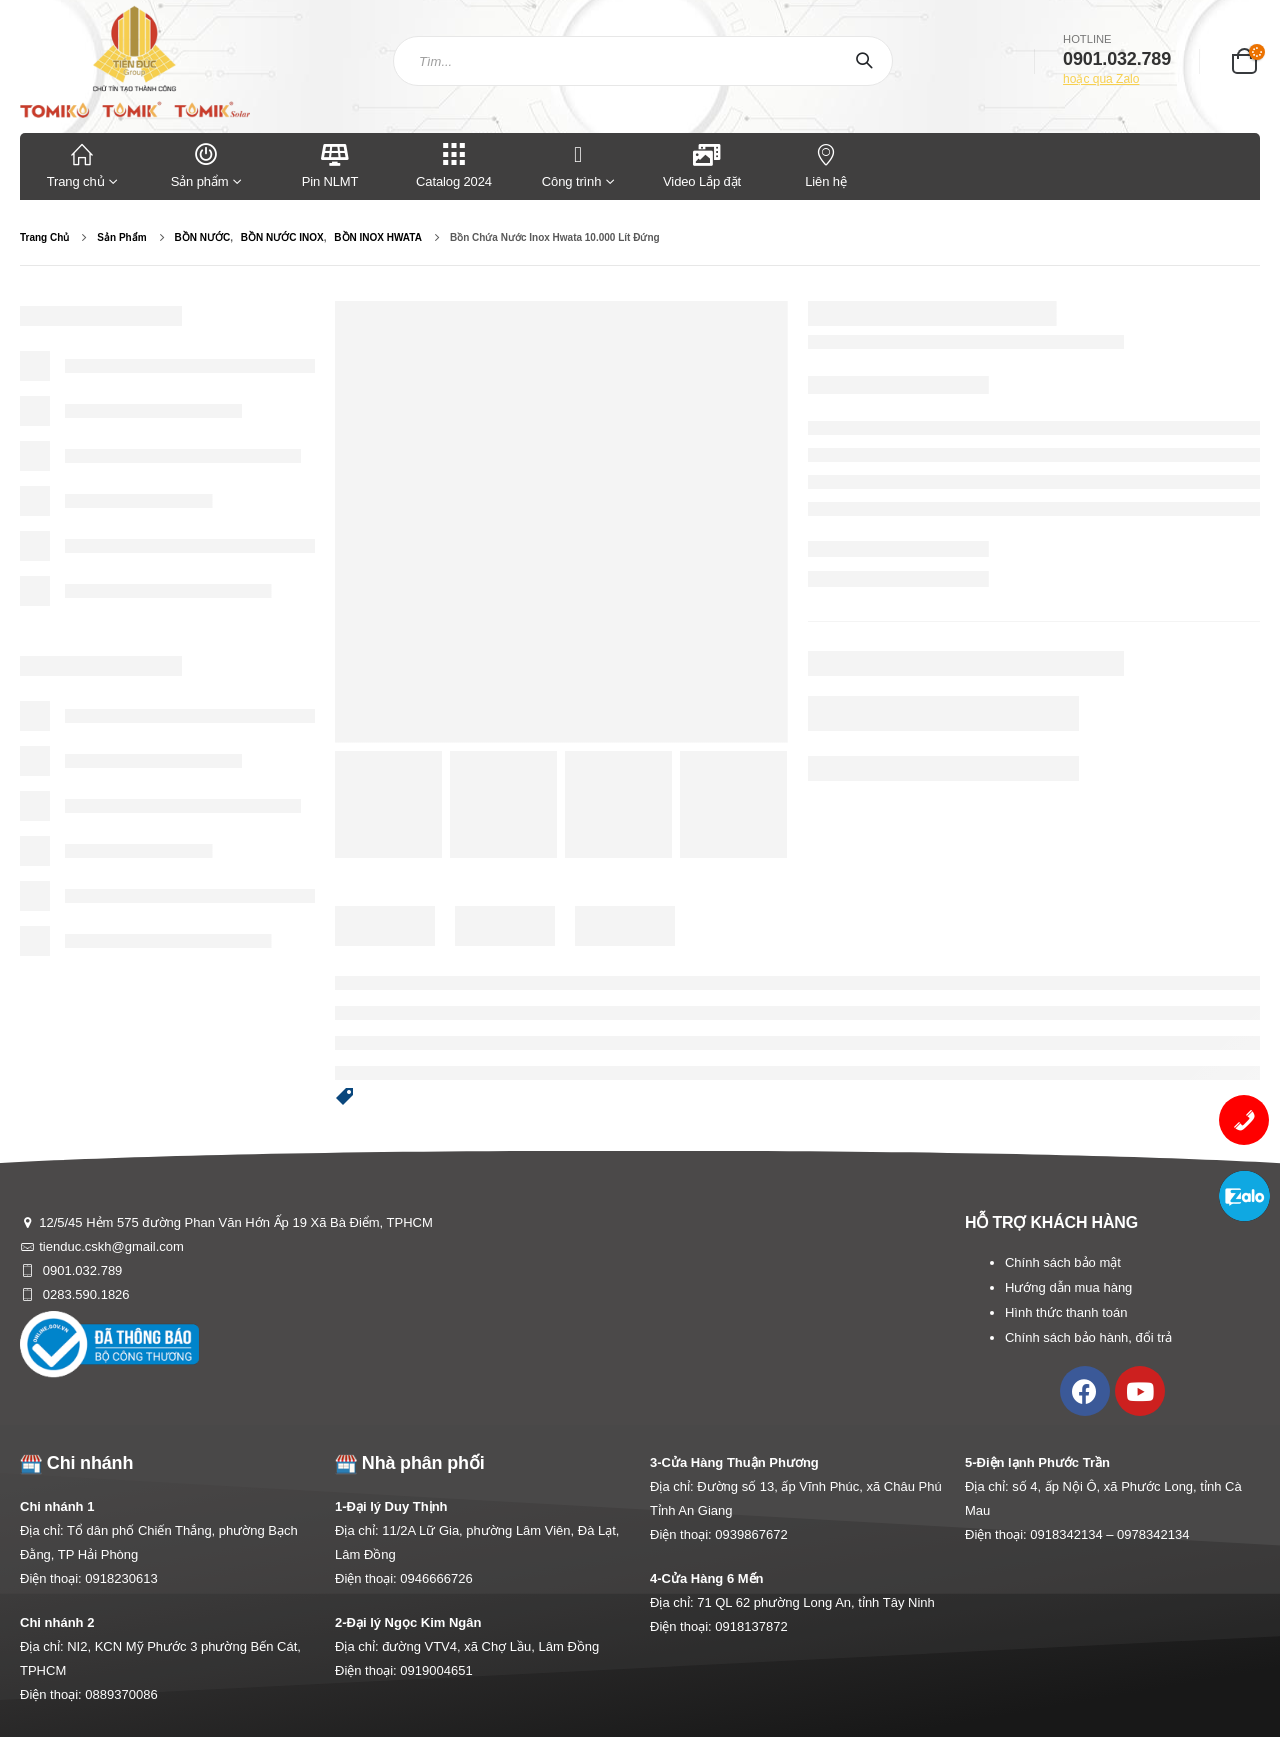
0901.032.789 (80, 1270)
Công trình (571, 164)
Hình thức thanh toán (1066, 1312)
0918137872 (751, 1626)
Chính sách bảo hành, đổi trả (1088, 1337)
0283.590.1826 (84, 1294)
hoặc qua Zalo (1101, 79)
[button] (345, 1098)
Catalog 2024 (454, 164)
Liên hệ (826, 164)
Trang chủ (82, 164)
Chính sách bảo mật (1063, 1262)
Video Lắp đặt (702, 164)
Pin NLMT (330, 164)
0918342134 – (1073, 1534)
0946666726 (436, 1578)
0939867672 (751, 1534)
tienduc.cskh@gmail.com (111, 1246)
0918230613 (121, 1578)
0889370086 (121, 1694)
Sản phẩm (206, 164)
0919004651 (436, 1670)
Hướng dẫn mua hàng (1068, 1287)
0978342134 (1153, 1534)
